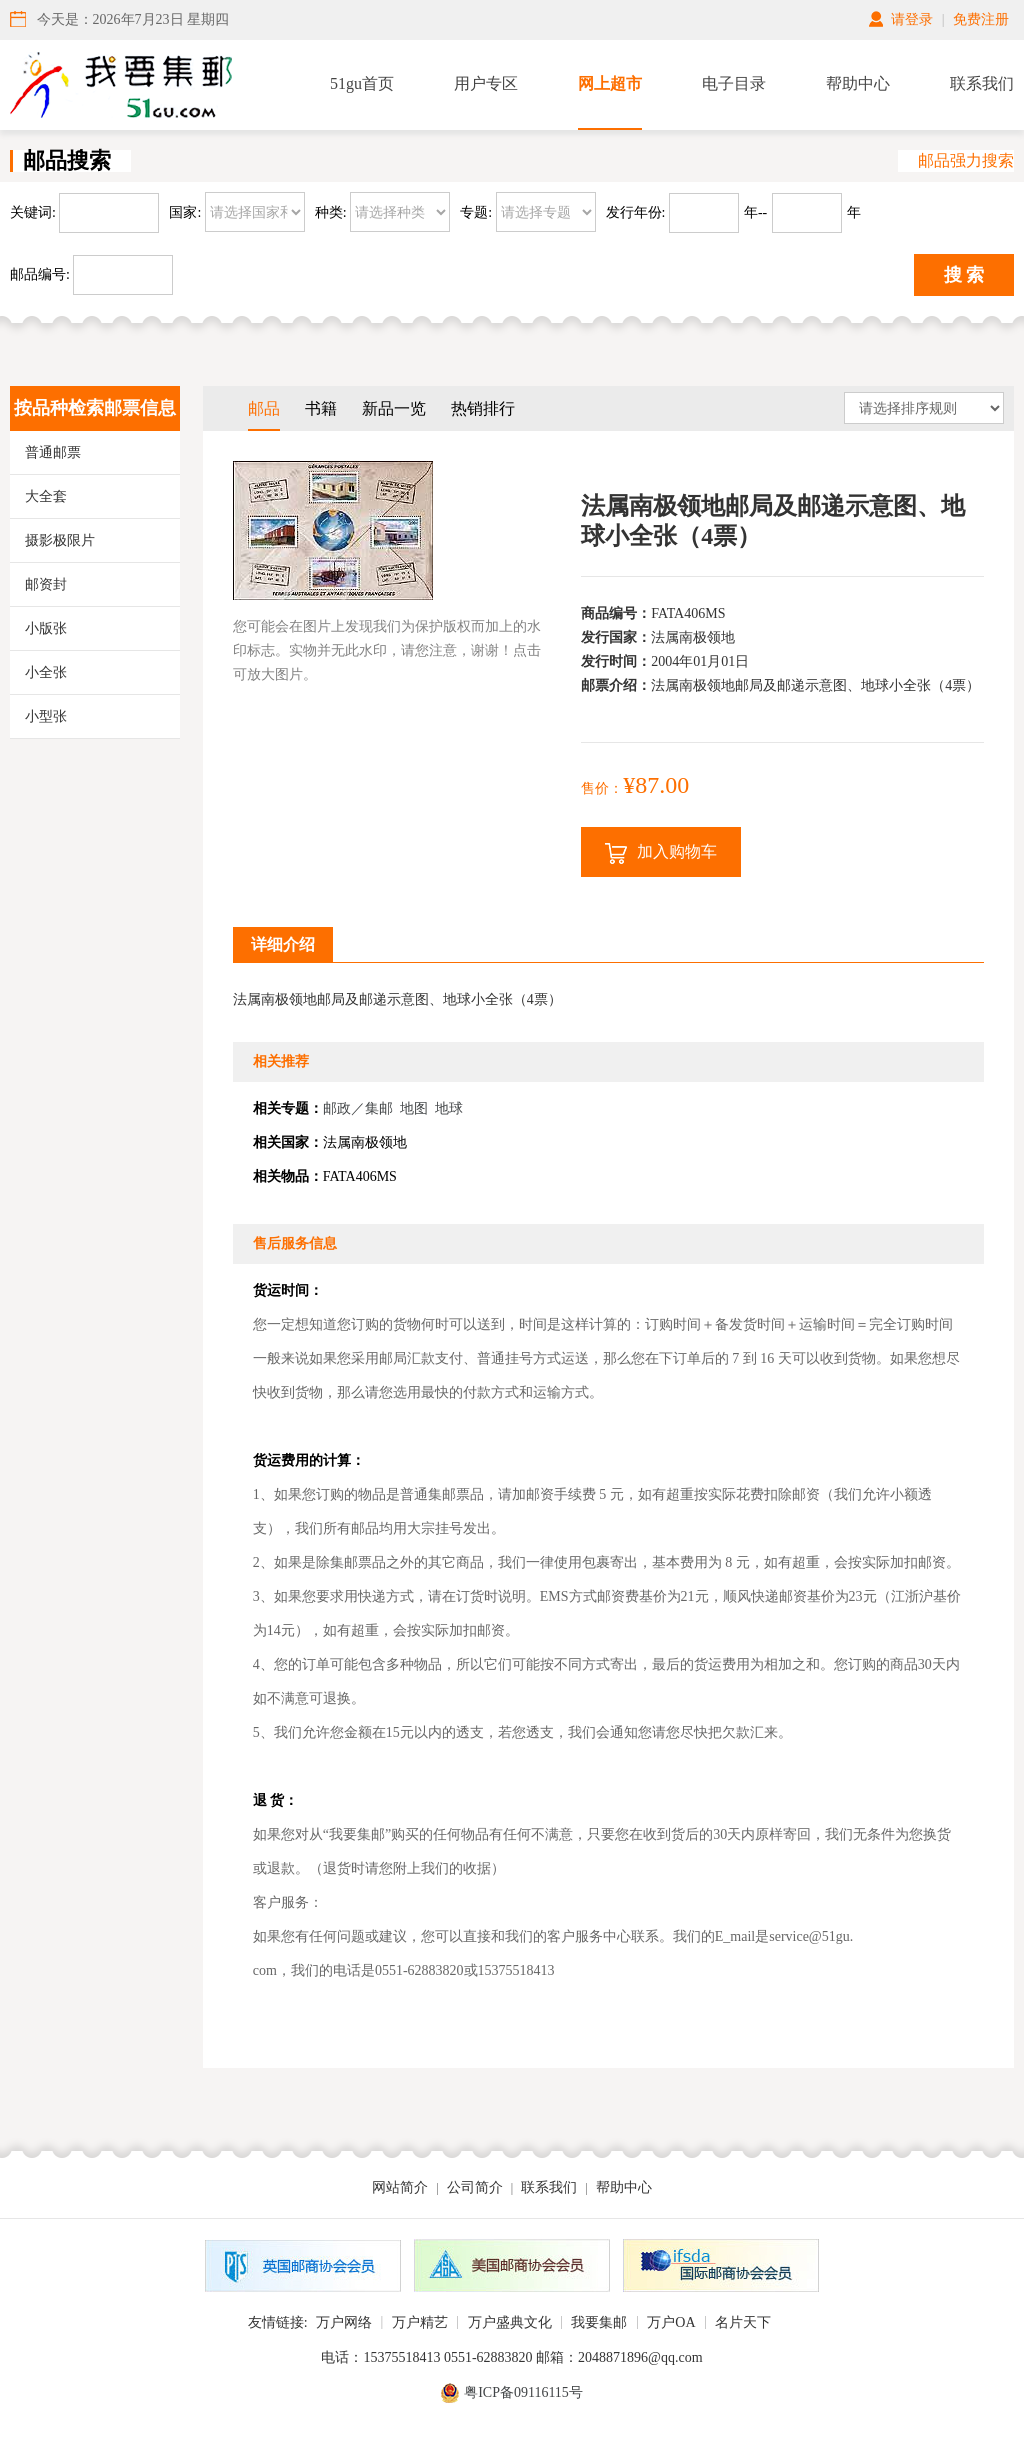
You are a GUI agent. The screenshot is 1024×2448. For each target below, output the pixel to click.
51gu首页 (362, 83)
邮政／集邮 (358, 1108)
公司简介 (475, 2187)
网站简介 (400, 2187)
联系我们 (982, 83)
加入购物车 (661, 853)
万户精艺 (420, 2322)
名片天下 (743, 2322)
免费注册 (981, 19)
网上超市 (610, 83)
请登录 (912, 19)
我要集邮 (599, 2322)
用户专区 (486, 83)
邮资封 (46, 584)
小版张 (46, 628)
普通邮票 (53, 452)
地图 (414, 1108)
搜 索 (964, 275)
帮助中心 (858, 83)
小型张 (46, 716)
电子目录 (734, 83)
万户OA (671, 2322)
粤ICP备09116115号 (523, 2392)
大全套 (46, 496)
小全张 (46, 672)
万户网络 (344, 2322)
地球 (449, 1108)
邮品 (264, 408)
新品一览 (394, 408)
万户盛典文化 (510, 2322)
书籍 (321, 408)
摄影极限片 (60, 540)
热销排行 (483, 408)
